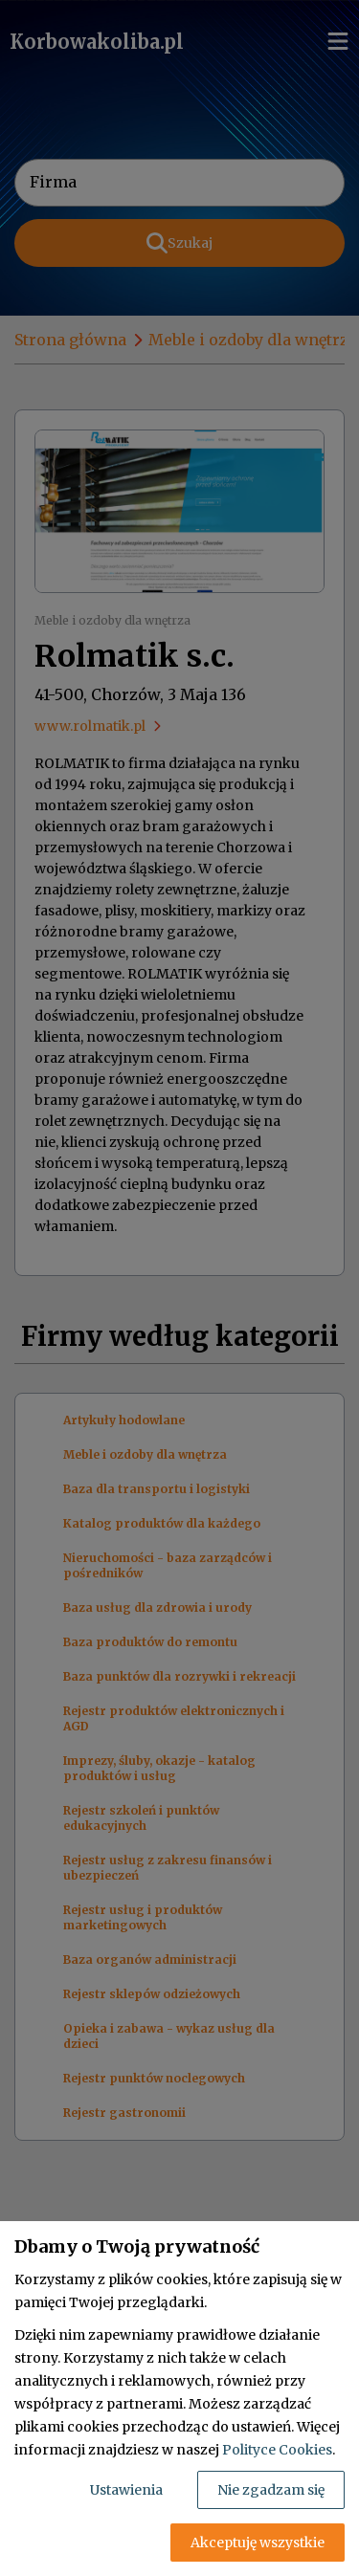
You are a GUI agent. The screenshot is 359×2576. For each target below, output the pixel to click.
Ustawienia (126, 2490)
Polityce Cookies (277, 2449)
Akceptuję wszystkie (258, 2542)
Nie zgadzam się (271, 2490)
